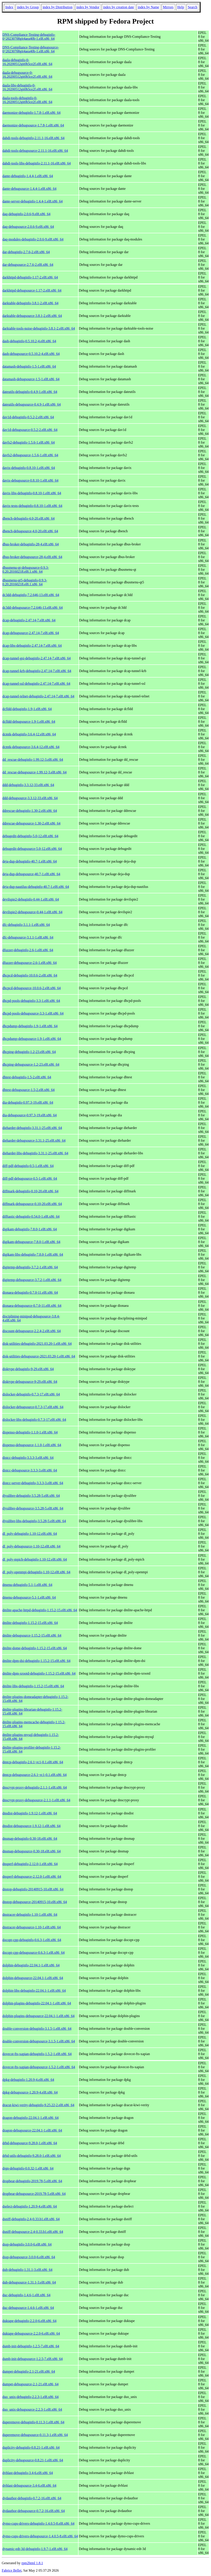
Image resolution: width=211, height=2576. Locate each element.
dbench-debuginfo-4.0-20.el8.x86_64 (28, 518)
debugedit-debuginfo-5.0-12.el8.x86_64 (30, 836)
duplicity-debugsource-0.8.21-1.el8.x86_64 (32, 2460)
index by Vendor (87, 7)
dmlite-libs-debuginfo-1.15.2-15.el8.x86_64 (33, 1686)
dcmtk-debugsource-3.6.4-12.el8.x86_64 (30, 747)
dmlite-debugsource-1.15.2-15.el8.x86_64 (31, 1635)
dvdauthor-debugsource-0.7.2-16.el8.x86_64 (33, 2511)
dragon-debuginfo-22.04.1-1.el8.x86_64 (30, 2118)
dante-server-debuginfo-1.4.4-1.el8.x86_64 (32, 201)
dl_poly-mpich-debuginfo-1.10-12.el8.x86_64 (34, 1559)
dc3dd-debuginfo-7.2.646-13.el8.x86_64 (30, 595)
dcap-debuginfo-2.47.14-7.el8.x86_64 (29, 620)
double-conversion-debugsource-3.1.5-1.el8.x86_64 (38, 2041)
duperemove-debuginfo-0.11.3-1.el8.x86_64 (33, 2422)
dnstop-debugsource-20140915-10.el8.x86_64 (34, 1902)
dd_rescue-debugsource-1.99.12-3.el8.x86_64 (34, 772)
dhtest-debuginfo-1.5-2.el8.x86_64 (26, 1077)
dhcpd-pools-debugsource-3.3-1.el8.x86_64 (33, 1013)
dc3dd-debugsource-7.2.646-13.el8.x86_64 (32, 607)
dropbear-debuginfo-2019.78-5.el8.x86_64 (32, 2181)
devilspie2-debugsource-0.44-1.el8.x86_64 (32, 912)
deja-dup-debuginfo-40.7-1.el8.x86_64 (29, 861)
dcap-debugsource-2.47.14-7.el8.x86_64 (30, 633)
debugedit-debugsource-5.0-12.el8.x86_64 (32, 849)
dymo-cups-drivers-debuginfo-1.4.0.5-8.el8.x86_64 (38, 2523)
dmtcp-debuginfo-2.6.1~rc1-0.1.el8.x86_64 (32, 1762)
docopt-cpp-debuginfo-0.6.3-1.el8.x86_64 (31, 1940)
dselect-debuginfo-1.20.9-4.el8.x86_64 (29, 2206)
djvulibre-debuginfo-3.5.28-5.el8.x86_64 (31, 1495)
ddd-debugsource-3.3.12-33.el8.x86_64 (30, 798)
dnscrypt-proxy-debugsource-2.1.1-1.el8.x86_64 (36, 1800)
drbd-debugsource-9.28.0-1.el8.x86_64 (29, 2143)
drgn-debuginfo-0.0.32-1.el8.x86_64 (27, 2168)
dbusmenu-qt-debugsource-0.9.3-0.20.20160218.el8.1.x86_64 (25, 569)
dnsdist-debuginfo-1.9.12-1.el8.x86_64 (29, 1813)
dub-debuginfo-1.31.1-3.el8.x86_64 (27, 2270)
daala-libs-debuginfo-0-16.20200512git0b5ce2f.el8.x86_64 (27, 87)
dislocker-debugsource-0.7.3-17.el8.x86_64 (32, 1407)
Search (192, 7)
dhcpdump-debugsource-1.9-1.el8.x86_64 (31, 1039)
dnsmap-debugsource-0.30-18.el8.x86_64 (31, 1851)
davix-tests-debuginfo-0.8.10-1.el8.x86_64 (32, 506)
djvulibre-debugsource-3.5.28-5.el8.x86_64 (32, 1508)
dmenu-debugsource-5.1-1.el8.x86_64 (29, 1597)
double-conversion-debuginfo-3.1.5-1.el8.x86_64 (36, 2028)
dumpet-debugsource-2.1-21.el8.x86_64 (30, 2384)
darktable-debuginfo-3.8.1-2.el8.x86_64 (30, 303)
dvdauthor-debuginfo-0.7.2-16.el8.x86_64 (31, 2498)
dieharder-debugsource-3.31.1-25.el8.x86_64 (33, 1140)
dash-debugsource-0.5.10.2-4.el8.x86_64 (31, 354)
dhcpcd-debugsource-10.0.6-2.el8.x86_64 (31, 988)
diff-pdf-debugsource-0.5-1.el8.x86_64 (29, 1178)
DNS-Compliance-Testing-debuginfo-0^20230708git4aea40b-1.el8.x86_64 (28, 36)
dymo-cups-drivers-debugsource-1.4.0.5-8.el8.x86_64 (40, 2536)
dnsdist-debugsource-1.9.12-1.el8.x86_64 (31, 1826)
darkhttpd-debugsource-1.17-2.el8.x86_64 (31, 290)
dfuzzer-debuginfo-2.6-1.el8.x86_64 (27, 950)
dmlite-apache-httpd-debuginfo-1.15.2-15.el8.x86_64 (39, 1610)
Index (9, 7)
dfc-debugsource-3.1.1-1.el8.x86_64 (27, 937)
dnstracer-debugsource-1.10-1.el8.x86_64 (31, 1927)
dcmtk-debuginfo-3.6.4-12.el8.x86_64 (29, 734)
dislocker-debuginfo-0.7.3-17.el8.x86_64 (31, 1394)
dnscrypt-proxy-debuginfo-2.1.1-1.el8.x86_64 (34, 1787)
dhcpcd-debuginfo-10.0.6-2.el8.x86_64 (29, 975)
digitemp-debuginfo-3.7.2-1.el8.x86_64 (30, 1267)
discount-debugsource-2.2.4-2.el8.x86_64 (31, 1331)
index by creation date (118, 7)
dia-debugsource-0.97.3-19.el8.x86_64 (29, 1115)
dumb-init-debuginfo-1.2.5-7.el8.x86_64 (30, 2346)
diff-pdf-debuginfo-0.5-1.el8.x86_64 (28, 1166)
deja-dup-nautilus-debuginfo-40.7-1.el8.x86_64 (35, 887)
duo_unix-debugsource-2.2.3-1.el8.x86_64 (32, 2409)
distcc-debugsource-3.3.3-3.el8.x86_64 (29, 1470)
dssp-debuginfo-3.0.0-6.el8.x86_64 (27, 2244)
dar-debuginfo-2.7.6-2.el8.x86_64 (26, 252)
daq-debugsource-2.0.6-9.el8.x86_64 (28, 226)
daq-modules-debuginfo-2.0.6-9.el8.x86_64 (32, 239)
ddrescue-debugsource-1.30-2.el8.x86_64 (31, 823)
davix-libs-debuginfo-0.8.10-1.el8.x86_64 (31, 493)
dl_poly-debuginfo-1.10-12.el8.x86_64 (29, 1533)
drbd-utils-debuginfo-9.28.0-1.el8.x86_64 (31, 2156)
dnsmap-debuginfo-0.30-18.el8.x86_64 (29, 1838)
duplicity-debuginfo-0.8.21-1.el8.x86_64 (30, 2447)
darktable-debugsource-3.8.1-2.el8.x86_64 (32, 316)
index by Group (28, 7)
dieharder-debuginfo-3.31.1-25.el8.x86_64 (32, 1128)
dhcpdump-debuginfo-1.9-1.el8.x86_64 (30, 1026)
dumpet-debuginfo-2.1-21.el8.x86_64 (28, 2371)
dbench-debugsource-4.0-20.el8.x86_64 (30, 531)
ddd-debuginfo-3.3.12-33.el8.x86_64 (28, 785)
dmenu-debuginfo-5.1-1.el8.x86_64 (27, 1585)
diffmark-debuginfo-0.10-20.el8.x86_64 (30, 1191)
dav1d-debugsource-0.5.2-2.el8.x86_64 (30, 430)
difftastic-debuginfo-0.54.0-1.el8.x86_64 (30, 1216)
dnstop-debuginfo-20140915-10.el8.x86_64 (32, 1889)
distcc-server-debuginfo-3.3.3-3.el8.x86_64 (32, 1483)
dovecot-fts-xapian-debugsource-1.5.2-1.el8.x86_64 (38, 2067)
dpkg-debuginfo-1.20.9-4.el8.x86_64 (28, 2080)
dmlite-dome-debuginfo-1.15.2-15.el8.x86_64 (34, 1648)
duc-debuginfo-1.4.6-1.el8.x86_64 (26, 2295)
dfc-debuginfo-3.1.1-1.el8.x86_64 (26, 925)
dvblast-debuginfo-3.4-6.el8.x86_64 (27, 2473)
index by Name (148, 7)
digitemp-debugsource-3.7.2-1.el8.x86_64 (31, 1280)
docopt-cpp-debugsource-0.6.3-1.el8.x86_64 (33, 1952)
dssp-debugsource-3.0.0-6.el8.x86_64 (28, 2257)
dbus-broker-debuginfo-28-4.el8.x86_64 (30, 544)
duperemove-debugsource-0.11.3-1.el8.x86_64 (35, 2435)
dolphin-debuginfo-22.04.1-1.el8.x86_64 (30, 1965)
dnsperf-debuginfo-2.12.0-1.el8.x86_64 (30, 1864)
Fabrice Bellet (11, 2570)
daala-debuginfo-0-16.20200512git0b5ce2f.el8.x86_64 (27, 62)
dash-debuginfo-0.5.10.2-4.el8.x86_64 (29, 341)
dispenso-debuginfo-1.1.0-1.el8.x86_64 (30, 1432)
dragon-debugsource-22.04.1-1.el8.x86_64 (32, 2130)
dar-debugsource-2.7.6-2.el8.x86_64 (27, 264)
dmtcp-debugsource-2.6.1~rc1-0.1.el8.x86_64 (34, 1775)
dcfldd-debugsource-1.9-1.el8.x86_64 (28, 721)
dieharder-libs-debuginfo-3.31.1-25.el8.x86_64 (35, 1153)
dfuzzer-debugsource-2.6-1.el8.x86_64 (29, 963)
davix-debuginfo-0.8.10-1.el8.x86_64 (28, 468)
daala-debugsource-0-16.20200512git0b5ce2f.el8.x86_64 (27, 74)
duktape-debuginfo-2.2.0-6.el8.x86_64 (29, 2321)
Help (180, 7)
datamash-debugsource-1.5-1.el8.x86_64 (30, 379)
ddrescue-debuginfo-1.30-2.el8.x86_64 (29, 811)
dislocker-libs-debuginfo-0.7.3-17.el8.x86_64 (34, 1419)
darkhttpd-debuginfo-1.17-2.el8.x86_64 (30, 277)
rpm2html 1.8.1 (32, 2563)
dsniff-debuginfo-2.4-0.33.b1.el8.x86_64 (30, 2219)
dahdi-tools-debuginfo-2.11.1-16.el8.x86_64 (33, 138)
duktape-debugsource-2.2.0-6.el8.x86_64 (31, 2333)
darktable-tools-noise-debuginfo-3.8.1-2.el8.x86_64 (38, 328)
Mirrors (168, 7)
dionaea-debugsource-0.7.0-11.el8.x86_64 (31, 1305)
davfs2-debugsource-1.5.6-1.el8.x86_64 (30, 455)
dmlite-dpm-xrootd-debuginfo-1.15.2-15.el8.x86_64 (38, 1673)
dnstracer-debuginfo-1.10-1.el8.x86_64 (29, 1914)
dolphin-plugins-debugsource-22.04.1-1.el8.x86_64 (38, 2016)
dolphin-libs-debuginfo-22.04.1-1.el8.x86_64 (34, 1990)
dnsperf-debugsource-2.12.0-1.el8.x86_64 (31, 1876)
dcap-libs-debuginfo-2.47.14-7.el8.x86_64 (32, 645)
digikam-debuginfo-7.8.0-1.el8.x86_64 (29, 1229)
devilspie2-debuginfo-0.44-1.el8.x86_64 (30, 899)
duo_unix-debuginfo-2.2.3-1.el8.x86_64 (30, 2397)
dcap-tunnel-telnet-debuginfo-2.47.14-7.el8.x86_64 (38, 696)
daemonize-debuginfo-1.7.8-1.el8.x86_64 (31, 112)
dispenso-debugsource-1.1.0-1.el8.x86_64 (31, 1445)
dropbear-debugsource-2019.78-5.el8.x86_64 (34, 2194)
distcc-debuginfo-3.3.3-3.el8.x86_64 (28, 1457)
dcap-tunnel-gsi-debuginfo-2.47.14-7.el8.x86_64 (36, 658)
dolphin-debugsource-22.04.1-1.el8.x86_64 (32, 1978)
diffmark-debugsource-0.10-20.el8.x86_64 (32, 1204)
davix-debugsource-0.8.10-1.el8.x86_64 (30, 480)
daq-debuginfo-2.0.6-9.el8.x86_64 (26, 214)
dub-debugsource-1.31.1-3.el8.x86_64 (29, 2282)
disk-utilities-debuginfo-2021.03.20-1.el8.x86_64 (36, 1343)
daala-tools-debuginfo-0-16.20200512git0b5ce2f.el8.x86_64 (27, 100)
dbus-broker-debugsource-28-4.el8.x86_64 (32, 557)
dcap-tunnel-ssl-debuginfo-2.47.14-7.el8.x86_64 (36, 683)
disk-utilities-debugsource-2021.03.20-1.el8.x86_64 (38, 1356)
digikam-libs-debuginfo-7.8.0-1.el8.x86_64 (32, 1254)
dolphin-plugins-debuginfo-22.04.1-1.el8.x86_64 (36, 2003)
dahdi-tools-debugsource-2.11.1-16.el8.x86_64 (35, 150)
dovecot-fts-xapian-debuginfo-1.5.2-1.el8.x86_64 (36, 2054)
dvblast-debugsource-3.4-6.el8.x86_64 (29, 2485)
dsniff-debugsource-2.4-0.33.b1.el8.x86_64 (32, 2232)
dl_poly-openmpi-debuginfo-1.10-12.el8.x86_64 (36, 1572)
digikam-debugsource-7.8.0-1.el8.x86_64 (31, 1242)
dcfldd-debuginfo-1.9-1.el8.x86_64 (27, 709)
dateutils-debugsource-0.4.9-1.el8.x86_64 (31, 404)
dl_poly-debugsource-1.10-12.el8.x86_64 (31, 1546)
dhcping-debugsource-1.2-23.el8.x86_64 (30, 1064)
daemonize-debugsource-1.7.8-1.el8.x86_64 (33, 125)
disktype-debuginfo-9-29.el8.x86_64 (28, 1369)
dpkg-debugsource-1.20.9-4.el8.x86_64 (30, 2092)
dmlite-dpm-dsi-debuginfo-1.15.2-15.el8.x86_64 (36, 1661)
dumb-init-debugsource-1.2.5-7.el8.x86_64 (32, 2359)
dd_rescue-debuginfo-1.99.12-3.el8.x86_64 (32, 759)
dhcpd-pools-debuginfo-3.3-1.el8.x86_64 (31, 1001)
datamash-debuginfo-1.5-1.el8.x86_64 (29, 366)
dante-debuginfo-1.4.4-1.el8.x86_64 (27, 176)
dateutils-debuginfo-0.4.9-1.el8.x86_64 (29, 392)
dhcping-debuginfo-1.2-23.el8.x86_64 (29, 1052)
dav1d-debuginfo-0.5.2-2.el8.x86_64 (28, 417)
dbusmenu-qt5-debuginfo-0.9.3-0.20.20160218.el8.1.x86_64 (24, 582)
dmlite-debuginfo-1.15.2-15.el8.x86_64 (30, 1623)
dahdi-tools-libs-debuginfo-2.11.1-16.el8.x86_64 (36, 163)
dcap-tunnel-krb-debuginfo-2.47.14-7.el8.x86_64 (36, 671)
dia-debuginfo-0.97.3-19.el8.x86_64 (27, 1102)
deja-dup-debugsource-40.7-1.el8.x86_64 (31, 874)
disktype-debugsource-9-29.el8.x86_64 (29, 1381)
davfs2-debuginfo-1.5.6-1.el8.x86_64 (28, 442)
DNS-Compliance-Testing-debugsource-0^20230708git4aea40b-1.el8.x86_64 (30, 49)
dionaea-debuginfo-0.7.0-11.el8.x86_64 (30, 1292)
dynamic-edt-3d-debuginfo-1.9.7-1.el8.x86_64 (35, 2549)
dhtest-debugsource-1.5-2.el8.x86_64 (28, 1090)
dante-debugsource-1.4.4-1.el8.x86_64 (29, 188)
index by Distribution (58, 7)
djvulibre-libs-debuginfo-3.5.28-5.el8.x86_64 (34, 1521)
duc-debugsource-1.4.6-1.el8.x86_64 (28, 2308)
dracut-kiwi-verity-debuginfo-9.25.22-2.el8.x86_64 (38, 2105)
